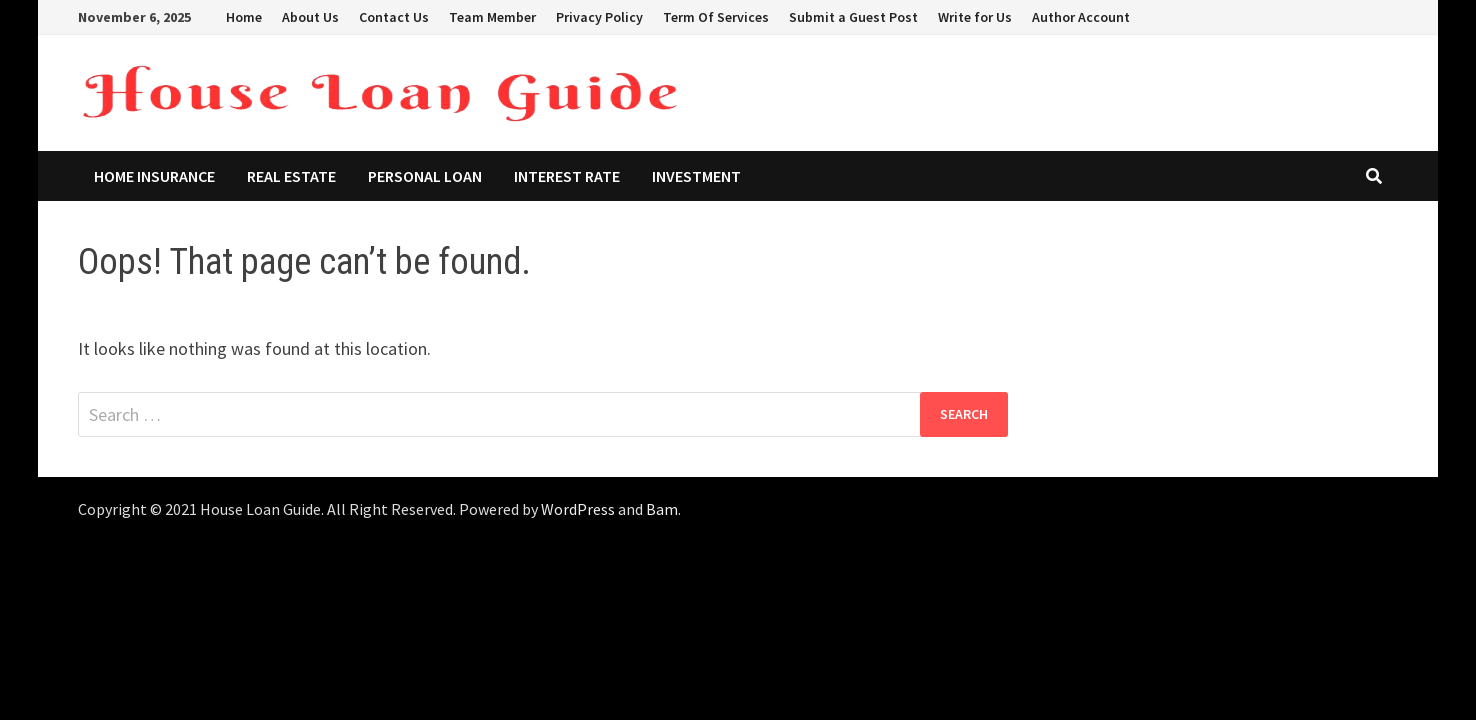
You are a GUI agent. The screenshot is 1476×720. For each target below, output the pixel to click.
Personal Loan (425, 176)
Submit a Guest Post (853, 17)
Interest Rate (567, 176)
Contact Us (394, 17)
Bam (662, 509)
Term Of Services (716, 17)
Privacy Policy (599, 17)
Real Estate (291, 176)
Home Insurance (154, 176)
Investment (696, 176)
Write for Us (975, 17)
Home (244, 17)
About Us (310, 17)
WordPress (578, 509)
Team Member (492, 17)
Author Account (1081, 17)
